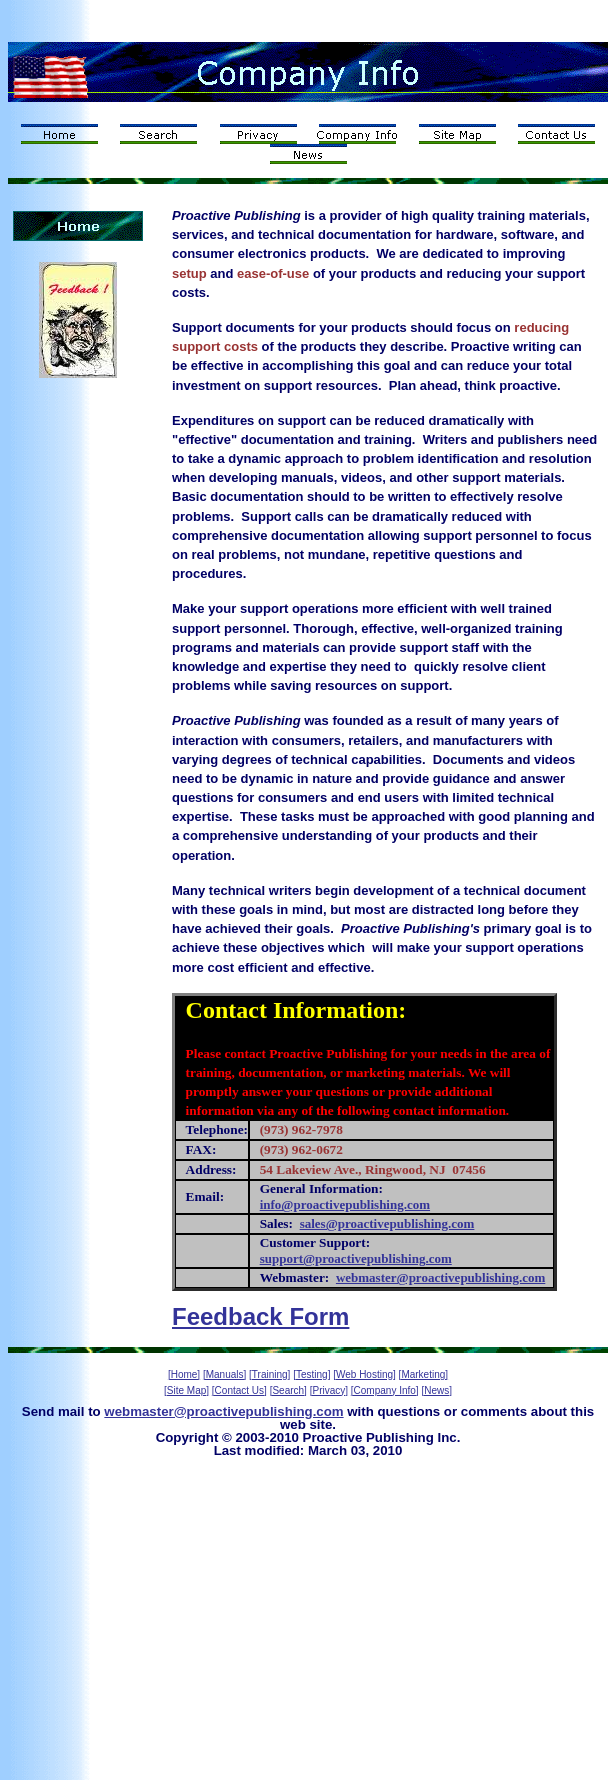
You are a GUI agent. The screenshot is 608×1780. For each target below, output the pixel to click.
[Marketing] (423, 1374)
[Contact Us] (239, 1390)
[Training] (269, 1374)
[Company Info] (385, 1390)
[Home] (184, 1374)
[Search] (288, 1390)
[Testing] (311, 1374)
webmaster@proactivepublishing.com (223, 1411)
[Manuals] (224, 1374)
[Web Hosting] (364, 1374)
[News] (436, 1390)
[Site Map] (186, 1390)
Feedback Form (260, 1316)
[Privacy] (329, 1390)
